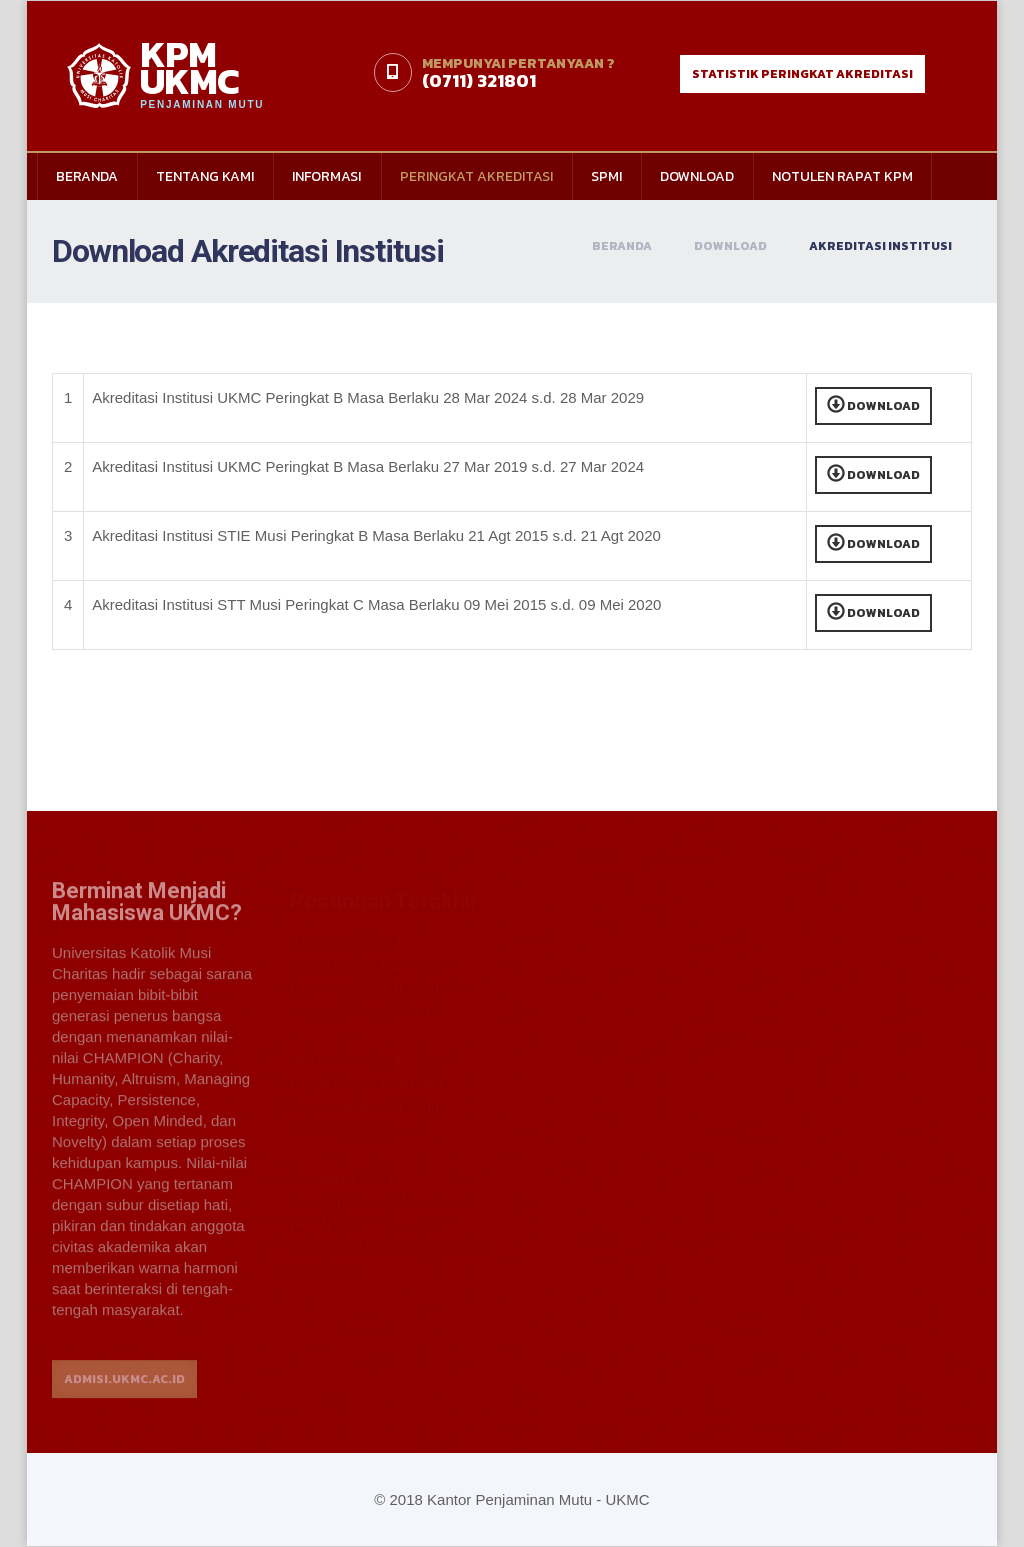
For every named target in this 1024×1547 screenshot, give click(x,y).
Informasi (326, 176)
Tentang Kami (205, 176)
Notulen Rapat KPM (842, 176)
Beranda (87, 176)
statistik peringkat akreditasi (802, 74)
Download (697, 176)
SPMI (606, 176)
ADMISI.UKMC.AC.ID (124, 1389)
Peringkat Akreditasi (476, 176)
